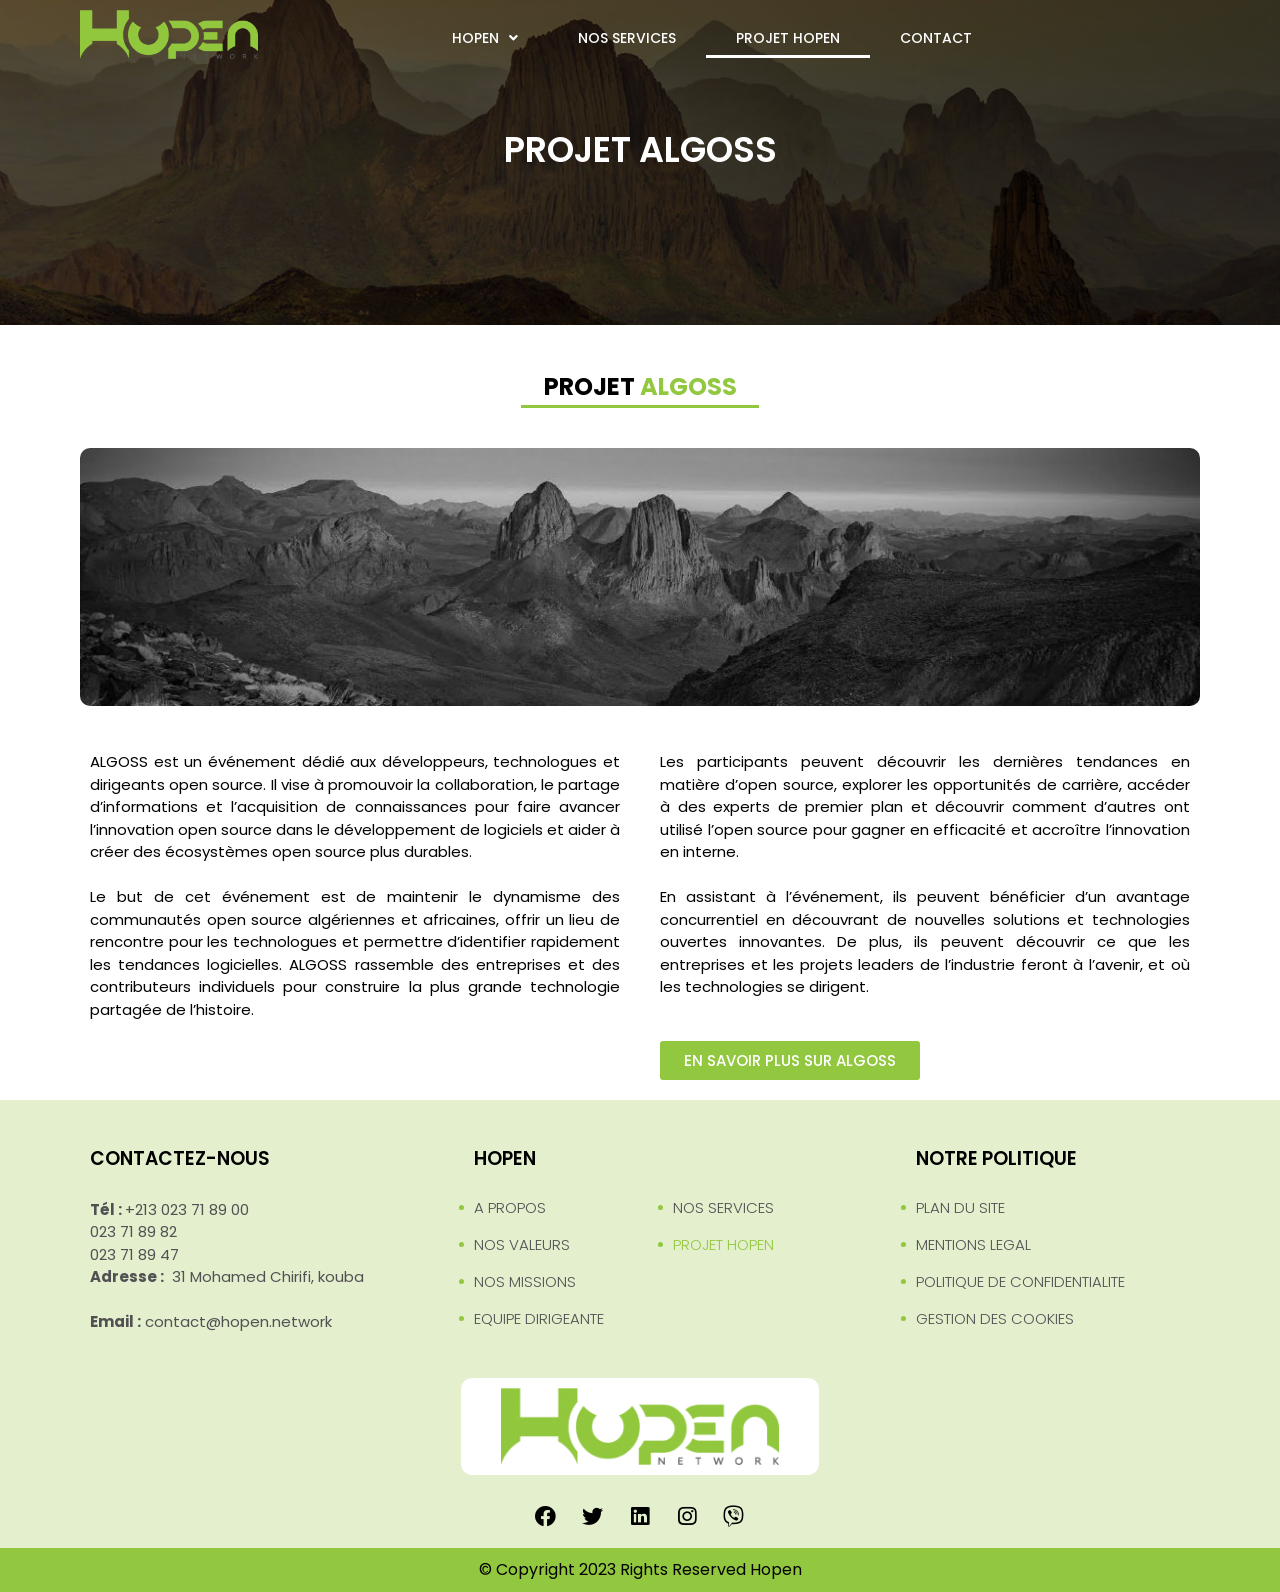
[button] (790, 1060)
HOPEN (485, 38)
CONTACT (936, 38)
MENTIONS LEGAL (973, 1244)
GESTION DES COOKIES (995, 1318)
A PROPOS (510, 1207)
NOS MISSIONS (525, 1281)
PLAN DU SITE (960, 1207)
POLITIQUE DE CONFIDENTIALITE (1020, 1281)
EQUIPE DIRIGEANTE (539, 1318)
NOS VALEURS (522, 1244)
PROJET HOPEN (788, 38)
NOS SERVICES (627, 38)
